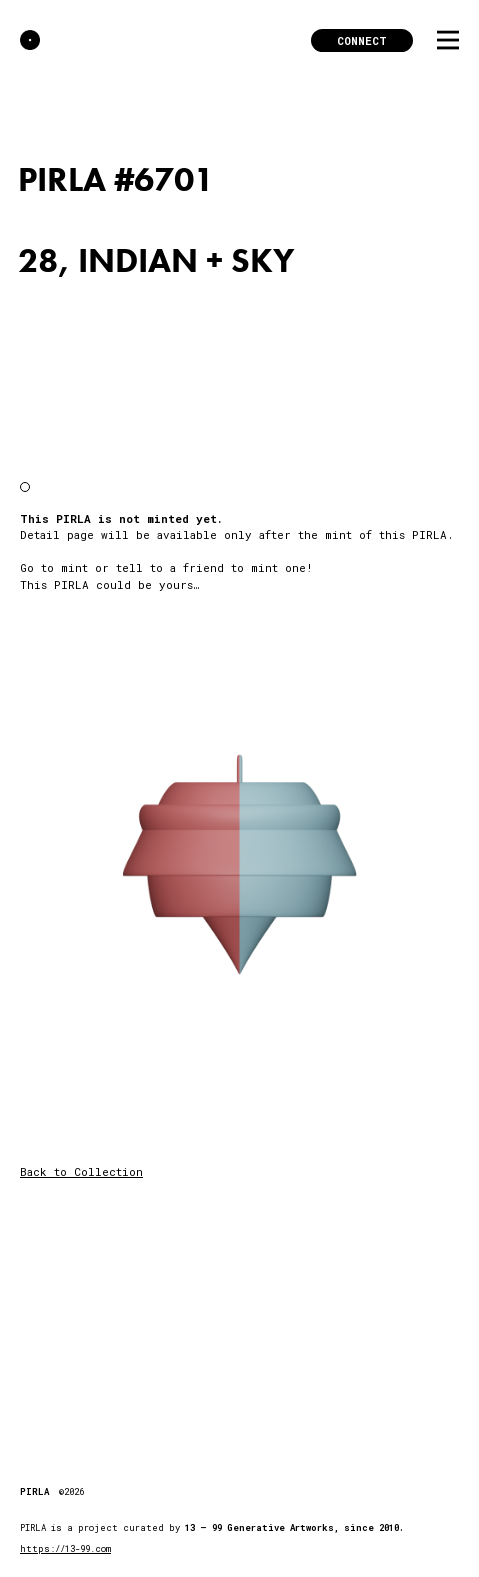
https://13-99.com (65, 1548)
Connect (362, 40)
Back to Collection (81, 1171)
